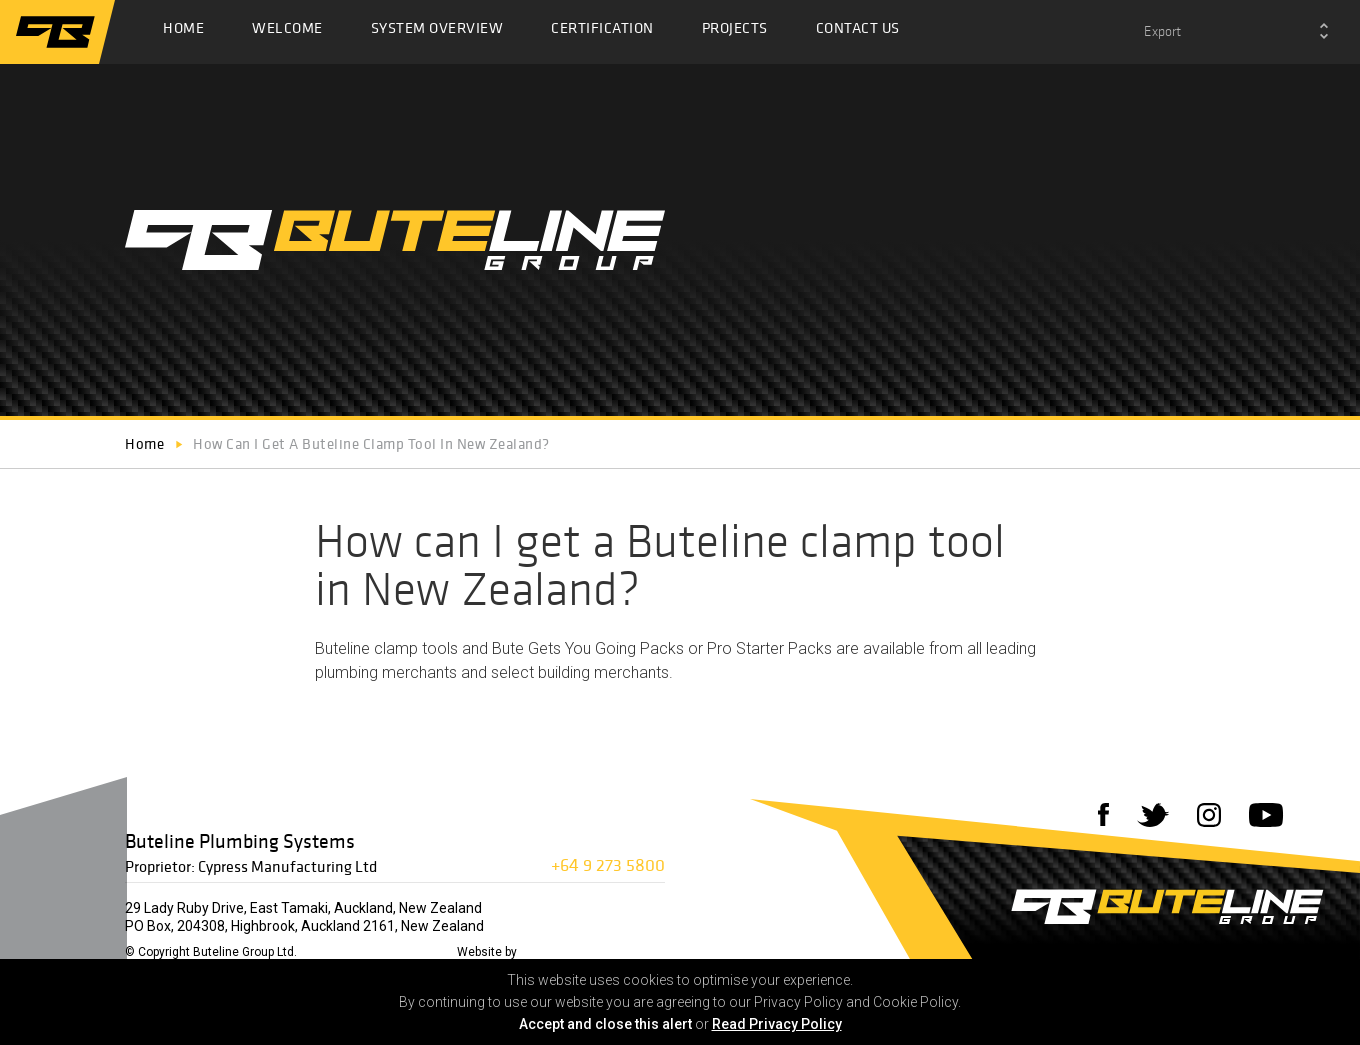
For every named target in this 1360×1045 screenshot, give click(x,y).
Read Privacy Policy (777, 1024)
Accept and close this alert (605, 1024)
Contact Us (858, 33)
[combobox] (1236, 32)
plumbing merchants (386, 672)
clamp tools (416, 648)
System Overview (437, 33)
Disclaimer (335, 952)
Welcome (287, 33)
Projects (735, 33)
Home (183, 33)
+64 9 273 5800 (608, 864)
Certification (602, 33)
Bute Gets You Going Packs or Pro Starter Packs (662, 648)
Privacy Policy (411, 952)
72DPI (539, 952)
